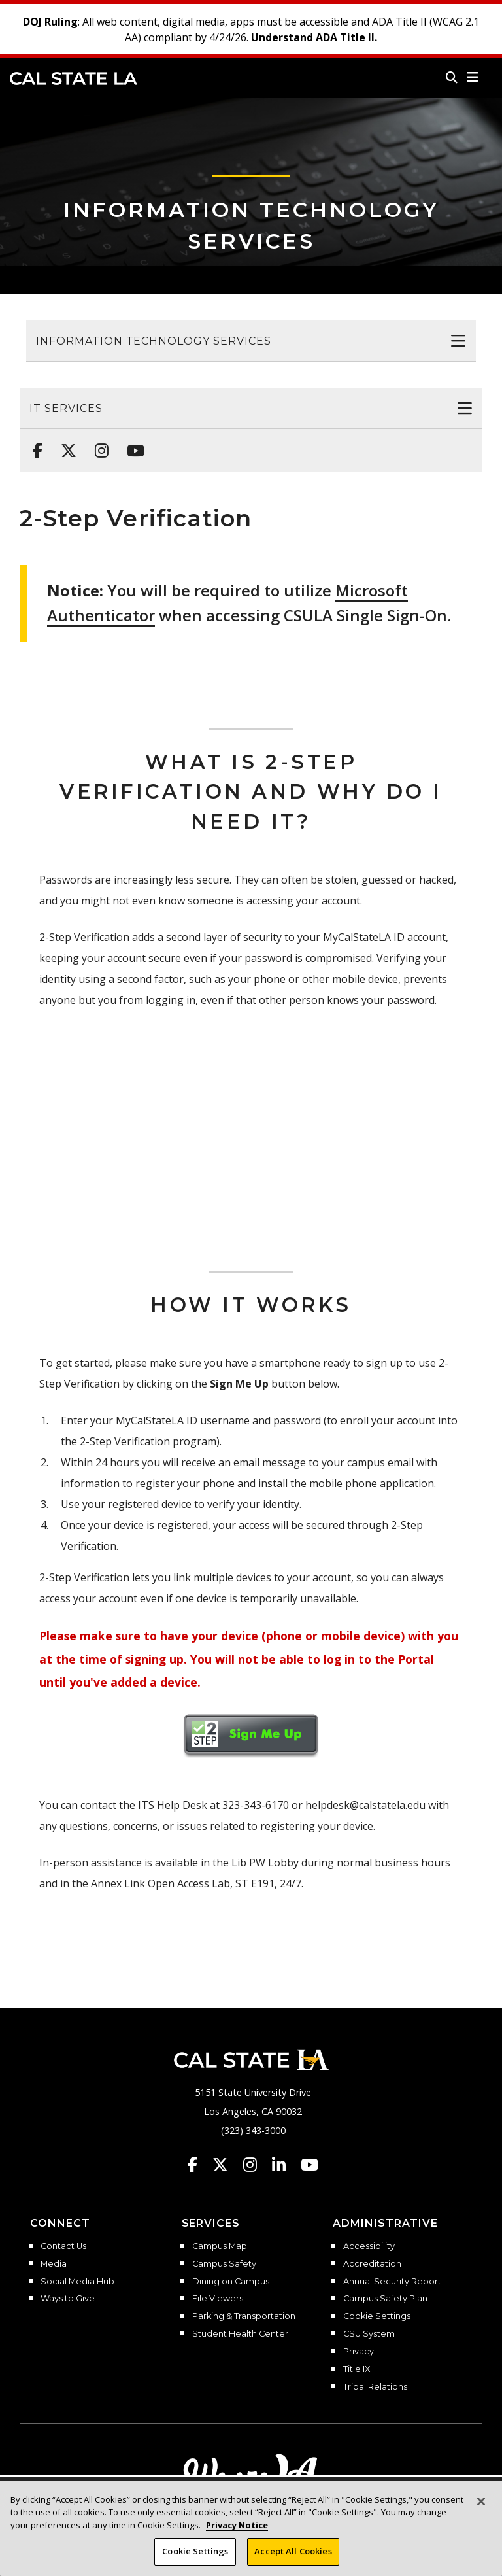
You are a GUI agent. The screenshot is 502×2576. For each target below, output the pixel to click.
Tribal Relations (375, 2387)
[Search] (452, 77)
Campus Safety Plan (385, 2298)
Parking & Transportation (243, 2316)
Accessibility (369, 2246)
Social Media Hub (77, 2281)
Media (54, 2264)
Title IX (356, 2369)
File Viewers (217, 2298)
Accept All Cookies (292, 2551)
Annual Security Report (392, 2281)
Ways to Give (68, 2298)
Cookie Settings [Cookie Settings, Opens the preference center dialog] (195, 2551)
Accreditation (372, 2264)
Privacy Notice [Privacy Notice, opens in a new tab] (237, 2525)
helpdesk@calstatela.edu (365, 1805)
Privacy (358, 2351)
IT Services (66, 408)
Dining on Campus (230, 2281)
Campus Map (219, 2246)
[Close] (481, 2501)
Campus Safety (224, 2264)
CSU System (369, 2334)
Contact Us (63, 2246)
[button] (473, 77)
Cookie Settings (376, 2316)
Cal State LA (73, 78)
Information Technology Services (153, 341)
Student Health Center (240, 2334)
